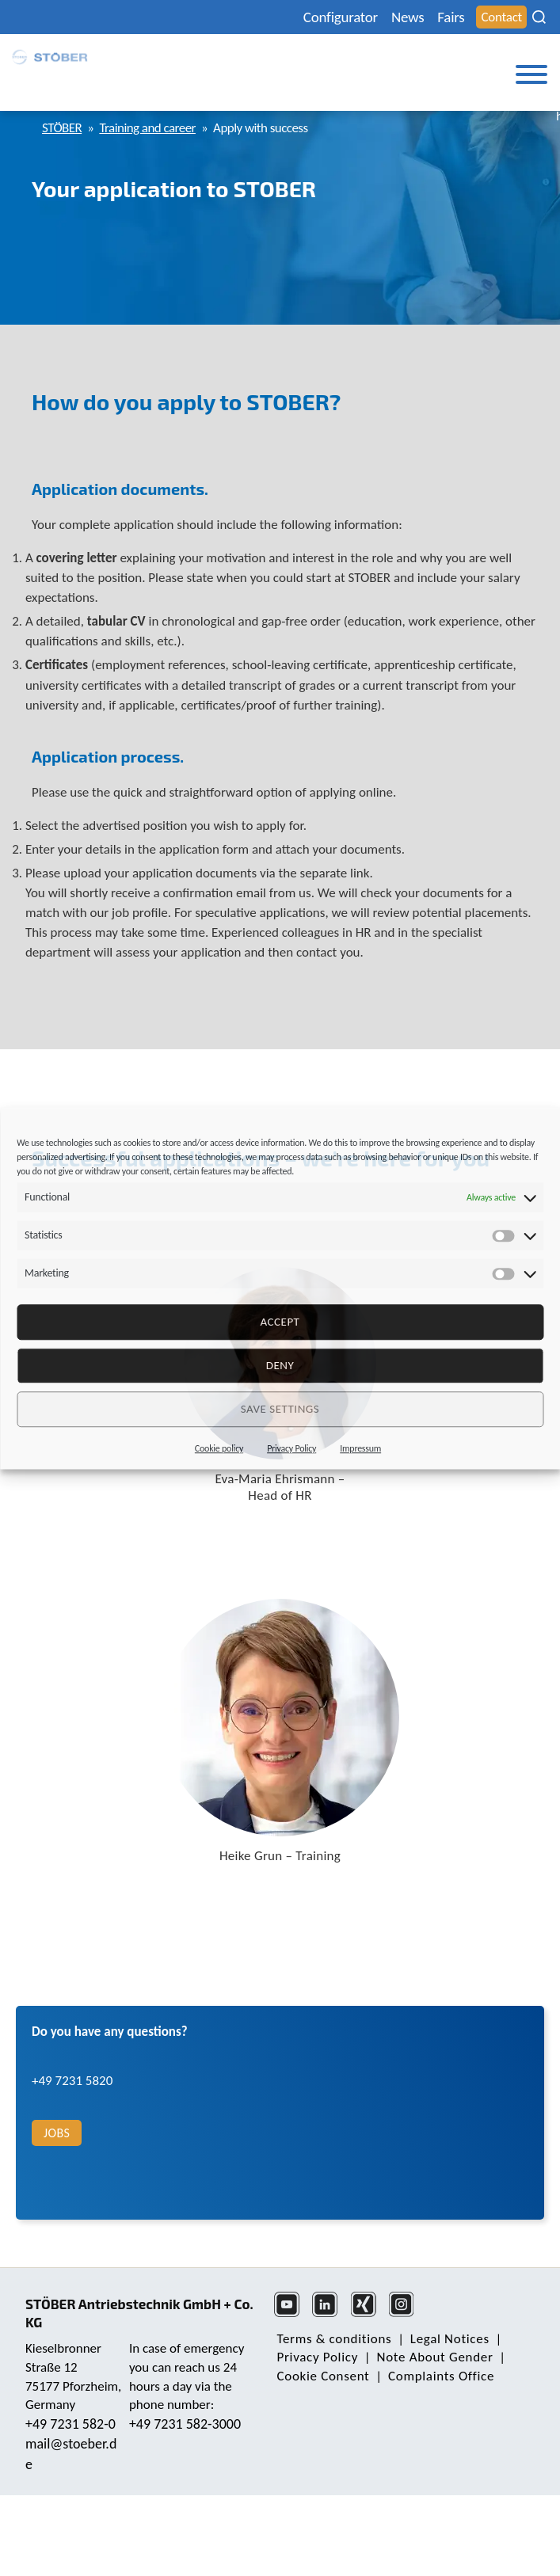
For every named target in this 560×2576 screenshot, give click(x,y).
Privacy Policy (291, 1448)
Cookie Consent (323, 2376)
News (407, 17)
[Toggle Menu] (531, 74)
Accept (280, 1322)
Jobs (57, 2132)
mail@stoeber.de (70, 2453)
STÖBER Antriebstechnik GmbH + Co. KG (139, 2313)
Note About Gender (435, 2357)
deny (280, 1365)
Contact (501, 17)
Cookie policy (219, 1448)
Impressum (360, 1448)
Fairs (450, 17)
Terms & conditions (334, 2339)
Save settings (280, 1409)
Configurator (340, 17)
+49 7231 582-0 (70, 2424)
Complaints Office (441, 2376)
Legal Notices (450, 2339)
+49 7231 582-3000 (185, 2424)
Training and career (147, 128)
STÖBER (62, 128)
